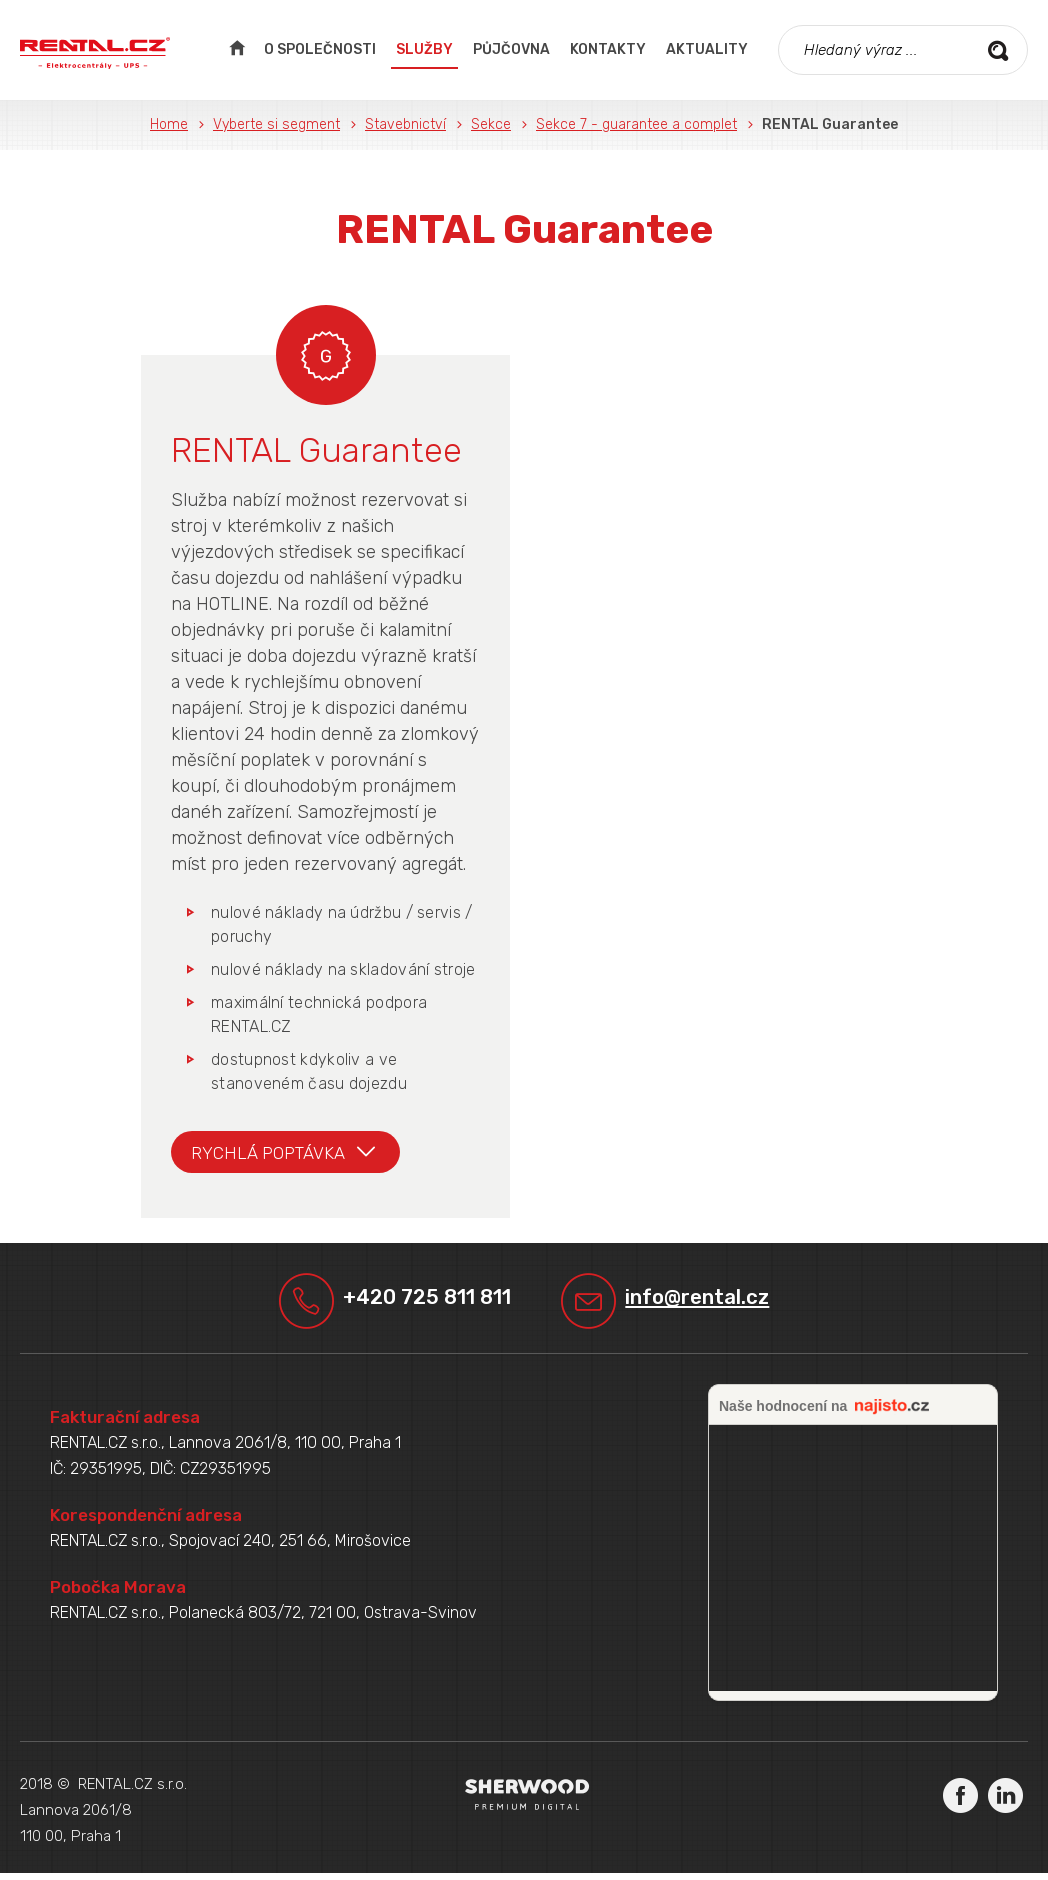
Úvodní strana (236, 50)
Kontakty (608, 49)
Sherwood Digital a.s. (527, 1801)
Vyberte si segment (276, 124)
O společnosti (320, 49)
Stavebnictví (405, 124)
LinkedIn (1005, 1801)
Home (169, 124)
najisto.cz (892, 1414)
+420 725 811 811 (423, 1302)
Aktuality (707, 49)
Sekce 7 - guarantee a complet (636, 124)
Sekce (491, 124)
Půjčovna (511, 49)
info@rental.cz (711, 1302)
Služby (424, 49)
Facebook (960, 1801)
